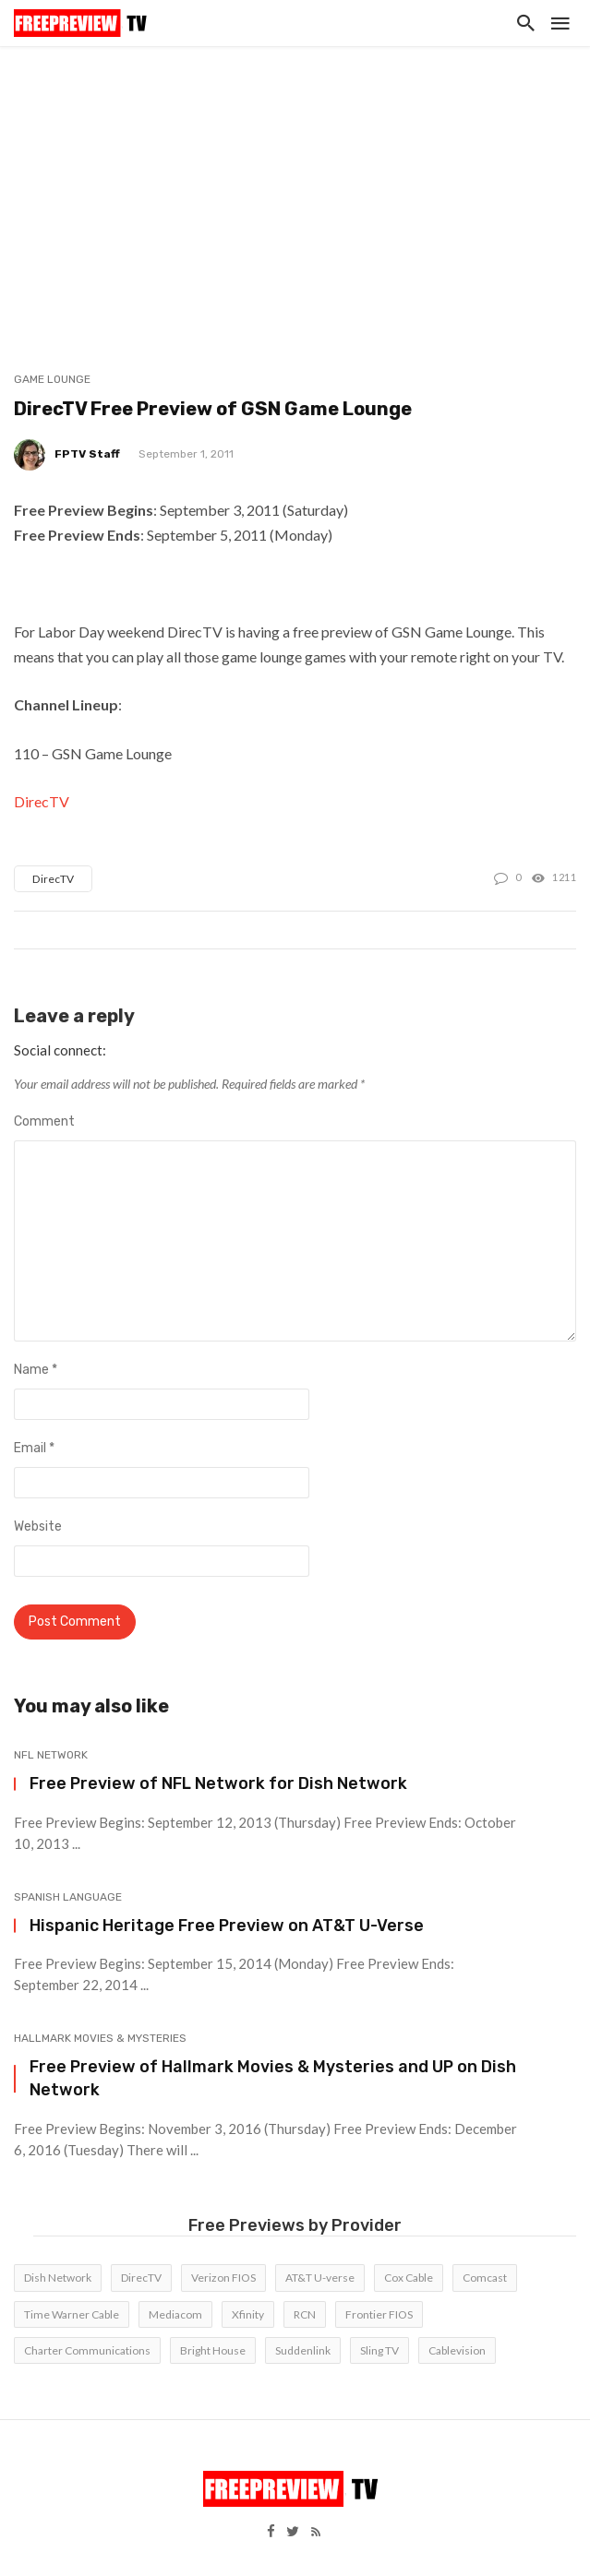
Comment (44, 1121)
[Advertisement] (295, 184)
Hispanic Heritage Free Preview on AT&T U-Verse (227, 1925)
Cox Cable (408, 2277)
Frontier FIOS (379, 2314)
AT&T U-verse (320, 2277)
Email (34, 1448)
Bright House (213, 2350)
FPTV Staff (87, 453)
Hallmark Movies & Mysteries (100, 2038)
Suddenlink (303, 2350)
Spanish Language (68, 1896)
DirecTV (41, 801)
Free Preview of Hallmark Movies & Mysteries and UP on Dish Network (273, 2078)
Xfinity (248, 2314)
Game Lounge (52, 379)
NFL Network (51, 1754)
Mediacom (175, 2314)
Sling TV (379, 2350)
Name (35, 1369)
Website (38, 1526)
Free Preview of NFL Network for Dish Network (218, 1783)
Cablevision (457, 2350)
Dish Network (57, 2277)
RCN (305, 2314)
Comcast (485, 2277)
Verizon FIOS (223, 2277)
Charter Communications (87, 2350)
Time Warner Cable (71, 2314)
